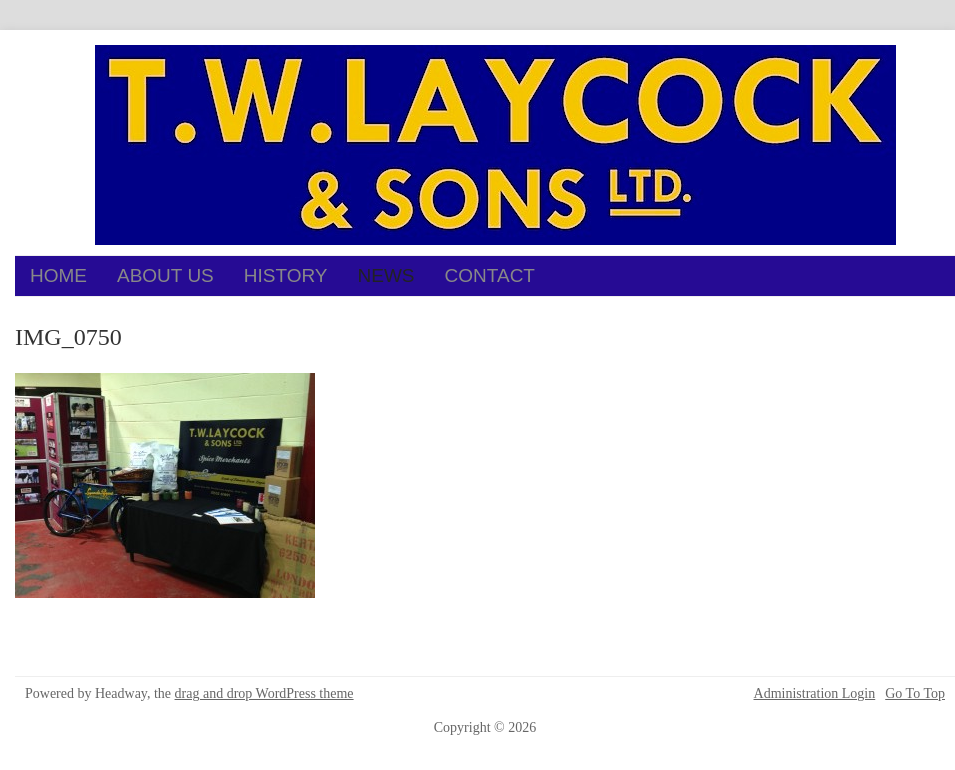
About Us (165, 275)
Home (58, 275)
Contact (490, 275)
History (286, 275)
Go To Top (915, 694)
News (386, 275)
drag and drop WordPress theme (264, 693)
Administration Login (815, 694)
